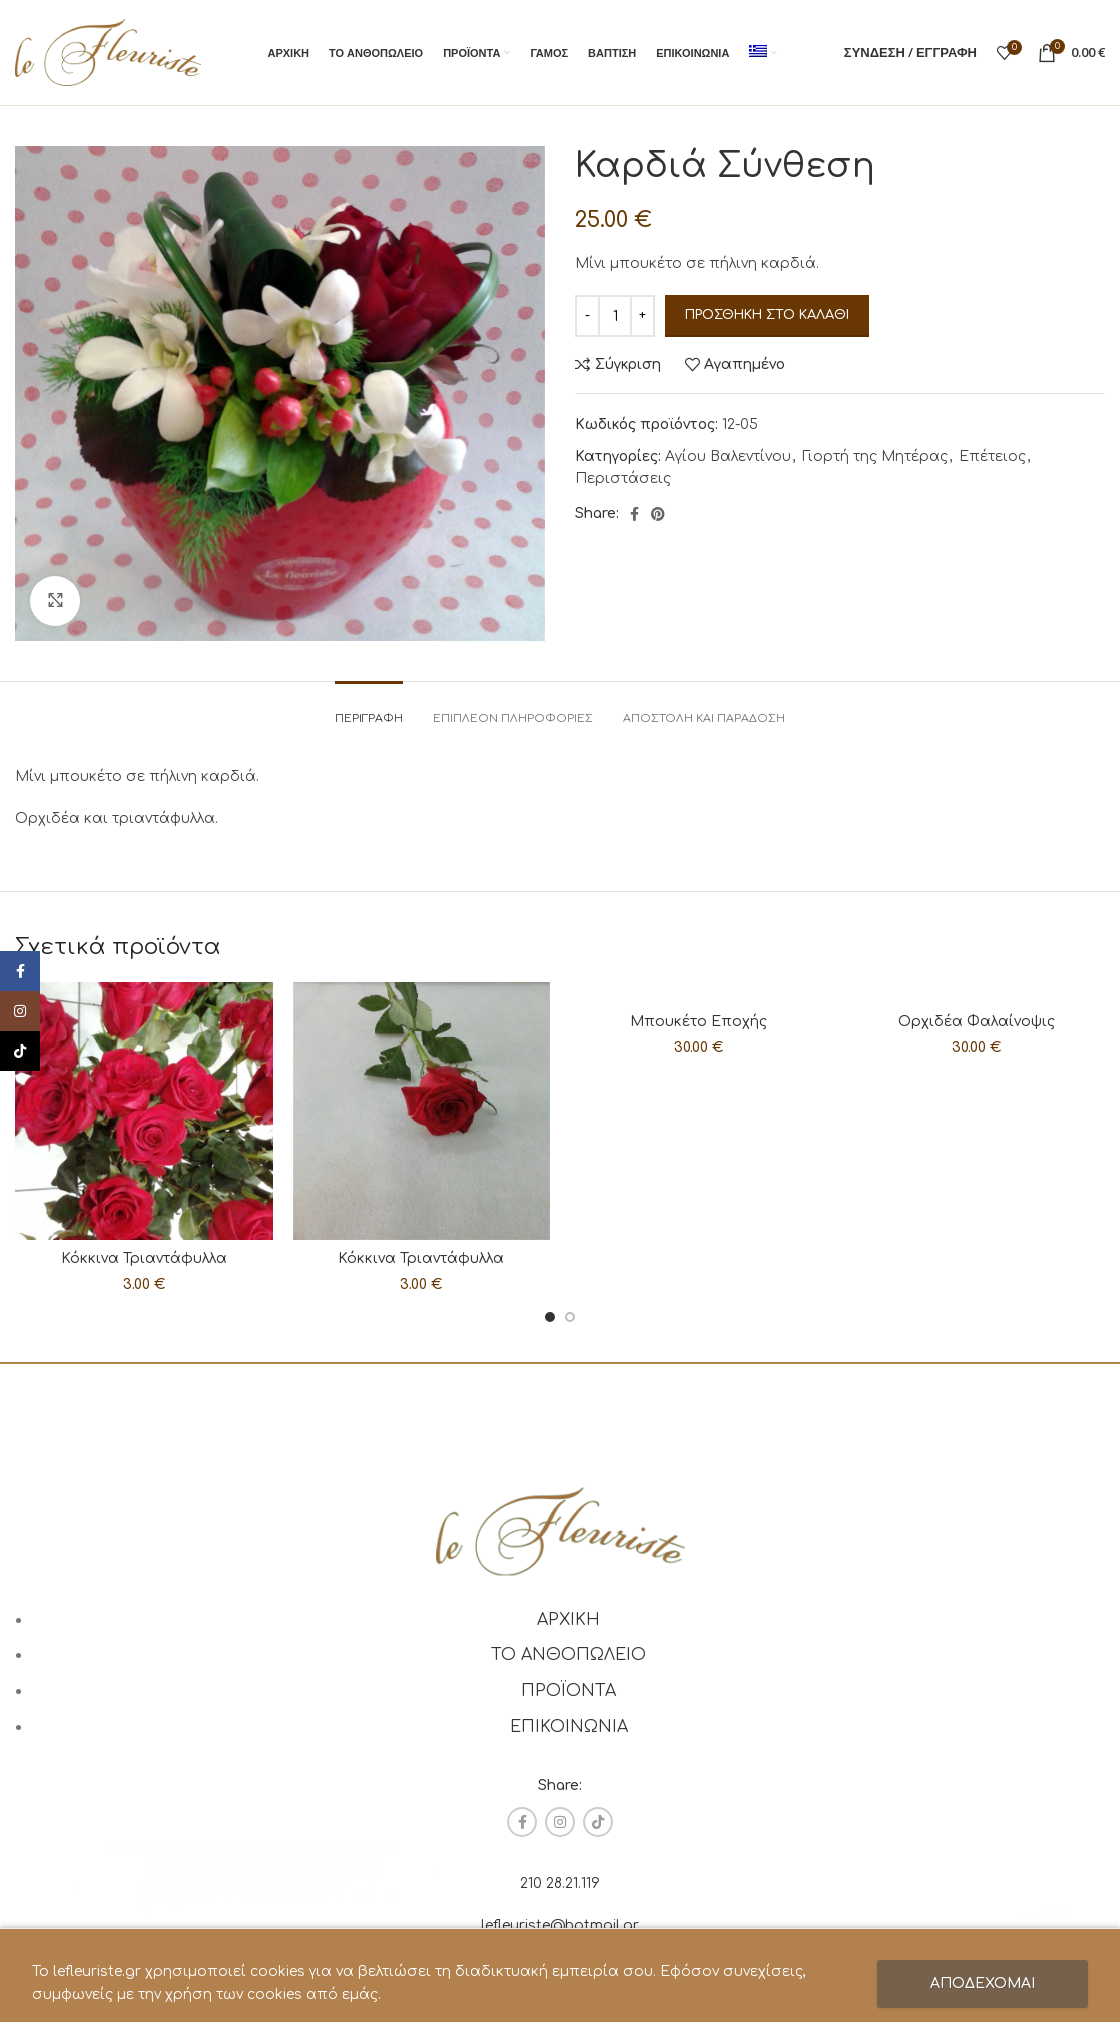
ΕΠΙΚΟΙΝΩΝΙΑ (569, 1727)
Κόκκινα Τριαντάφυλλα (144, 1258)
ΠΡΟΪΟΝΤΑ (568, 1691)
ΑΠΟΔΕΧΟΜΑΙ (982, 1983)
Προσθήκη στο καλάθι (767, 315)
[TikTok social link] (598, 1822)
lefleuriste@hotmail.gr (560, 1925)
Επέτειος (992, 456)
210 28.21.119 (560, 1883)
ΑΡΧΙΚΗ (568, 1620)
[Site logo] (108, 51)
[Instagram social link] (560, 1822)
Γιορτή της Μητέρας (875, 456)
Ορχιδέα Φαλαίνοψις (976, 1021)
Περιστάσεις (623, 478)
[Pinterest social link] (658, 514)
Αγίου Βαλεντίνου (728, 456)
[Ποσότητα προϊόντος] (615, 316)
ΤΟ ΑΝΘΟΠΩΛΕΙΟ (568, 1655)
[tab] (369, 708)
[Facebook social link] (634, 514)
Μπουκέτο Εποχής (698, 1021)
